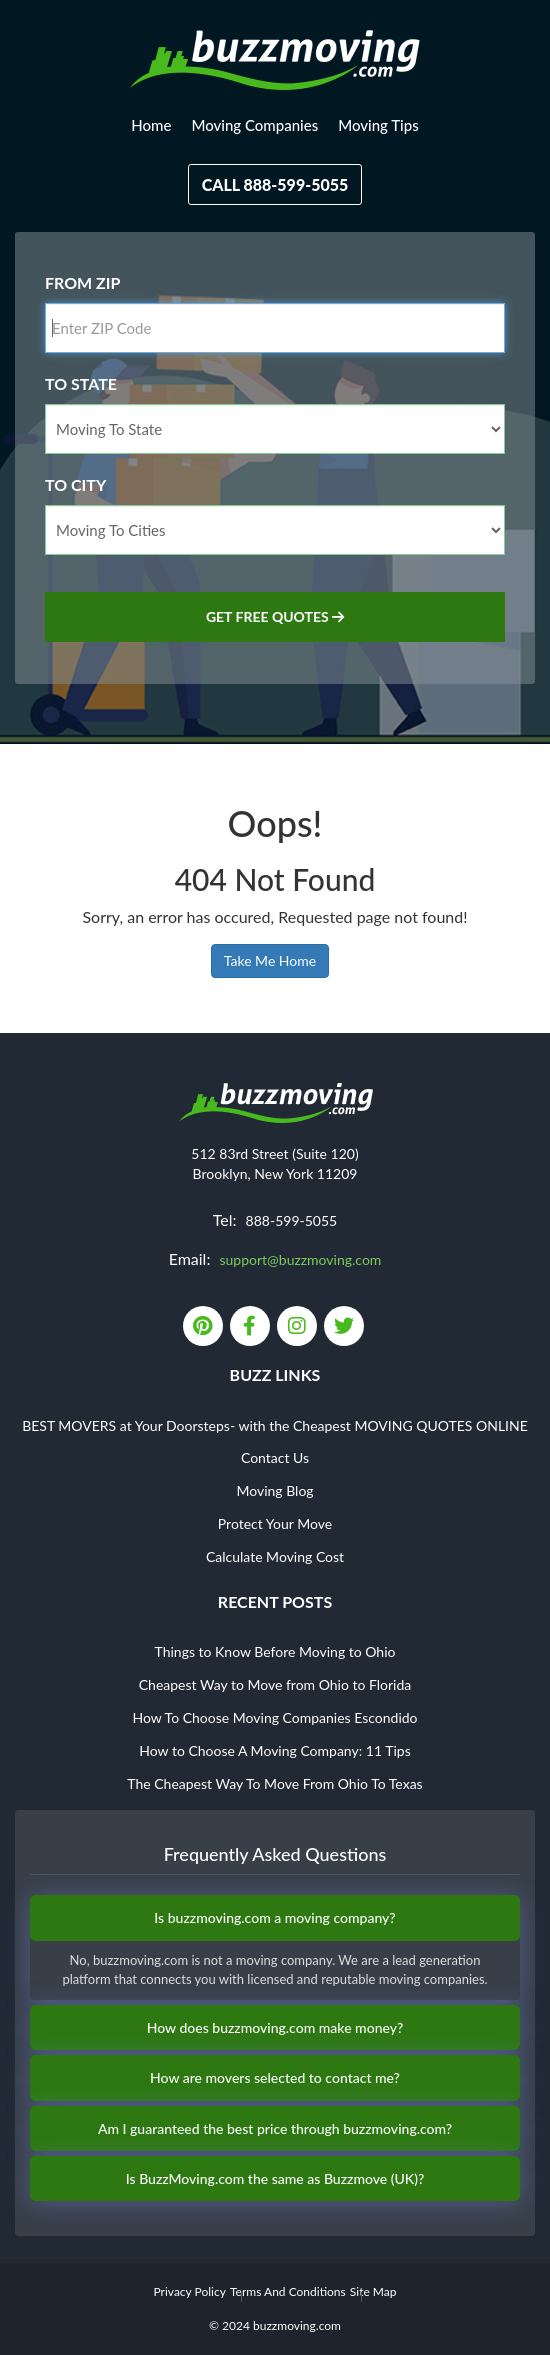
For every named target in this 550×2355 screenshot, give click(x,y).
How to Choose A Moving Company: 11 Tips (274, 1750)
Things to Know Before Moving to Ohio (275, 1651)
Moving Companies (254, 125)
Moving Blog (274, 1490)
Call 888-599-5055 (275, 184)
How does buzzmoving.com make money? (275, 2027)
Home (151, 125)
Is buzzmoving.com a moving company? (274, 1917)
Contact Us (275, 1457)
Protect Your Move (275, 1523)
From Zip (82, 282)
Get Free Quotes (275, 616)
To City (75, 484)
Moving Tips (378, 125)
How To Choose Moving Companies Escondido (274, 1717)
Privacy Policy (189, 2291)
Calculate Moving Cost (275, 1556)
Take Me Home (270, 960)
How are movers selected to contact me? (275, 2077)
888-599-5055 (292, 1220)
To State (81, 383)
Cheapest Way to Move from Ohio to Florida (275, 1684)
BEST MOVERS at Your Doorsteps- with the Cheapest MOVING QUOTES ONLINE (275, 1425)
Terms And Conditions (288, 2291)
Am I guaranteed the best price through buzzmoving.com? (275, 2128)
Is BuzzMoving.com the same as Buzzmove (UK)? (275, 2178)
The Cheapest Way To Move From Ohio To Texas (274, 1783)
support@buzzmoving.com (300, 1259)
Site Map (373, 2291)
